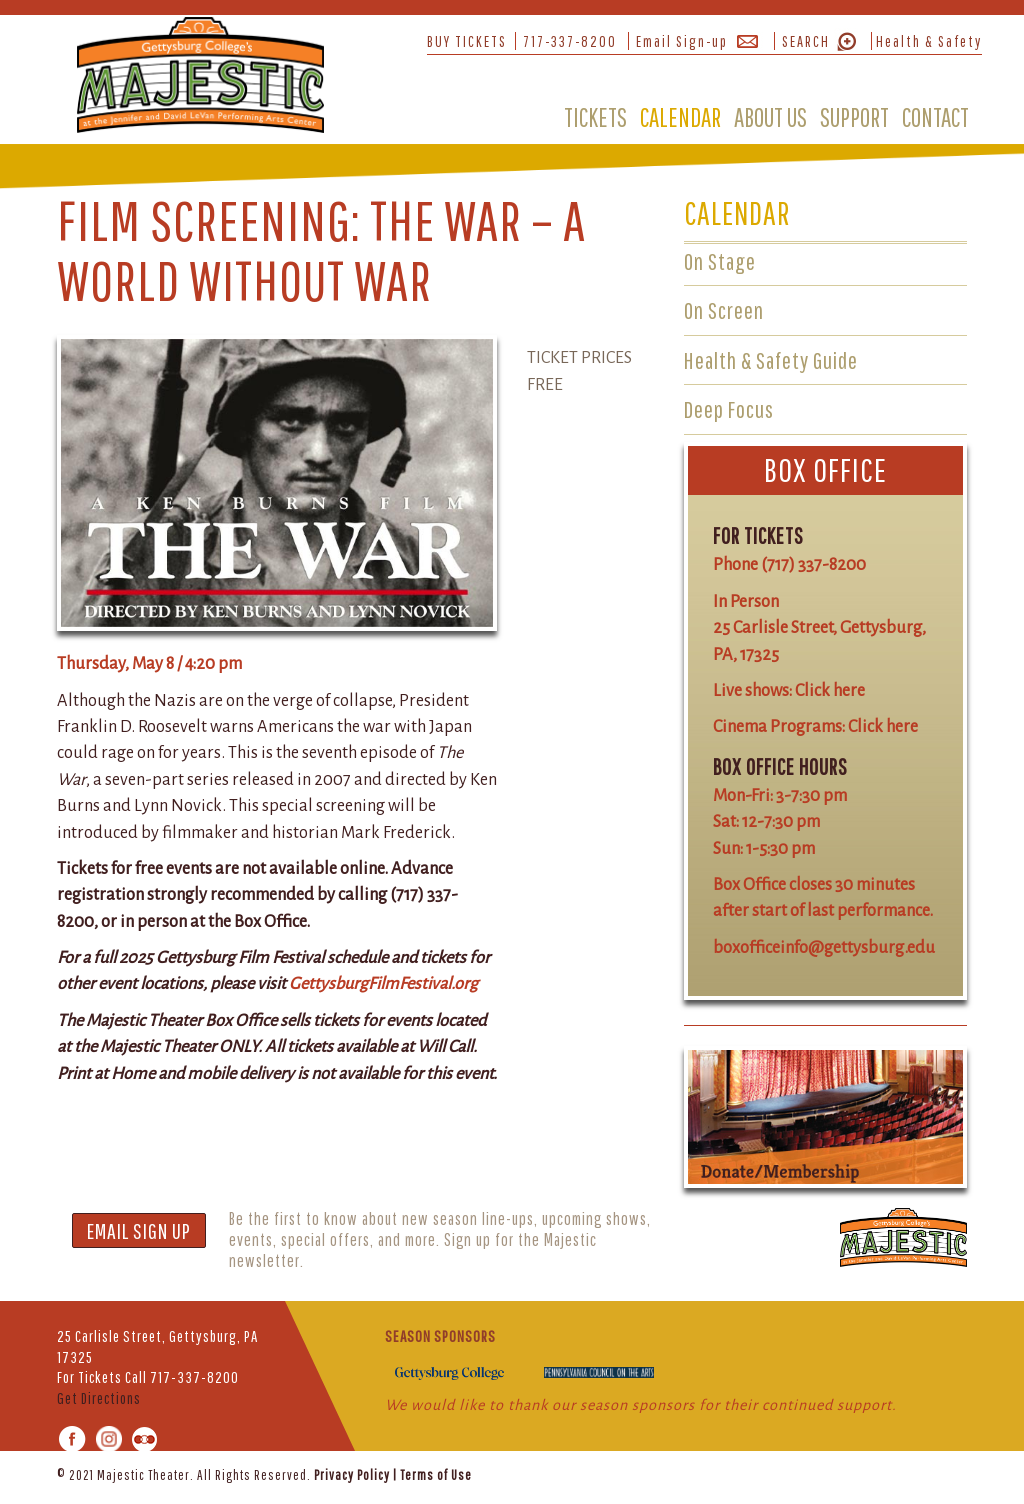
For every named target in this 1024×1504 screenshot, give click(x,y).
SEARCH (806, 41)
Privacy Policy (352, 1475)
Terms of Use (436, 1475)
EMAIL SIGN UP (139, 1230)
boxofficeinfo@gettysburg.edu (824, 947)
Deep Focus (729, 409)
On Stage (720, 261)
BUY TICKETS (467, 41)
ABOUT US (770, 117)
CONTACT (935, 117)
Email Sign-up (682, 41)
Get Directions (99, 1398)
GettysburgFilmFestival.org (383, 983)
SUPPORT (854, 117)
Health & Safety (929, 41)
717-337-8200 (570, 41)
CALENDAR (680, 117)
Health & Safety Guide (771, 360)
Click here (830, 690)
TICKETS (595, 117)
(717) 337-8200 (813, 564)
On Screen (724, 310)
